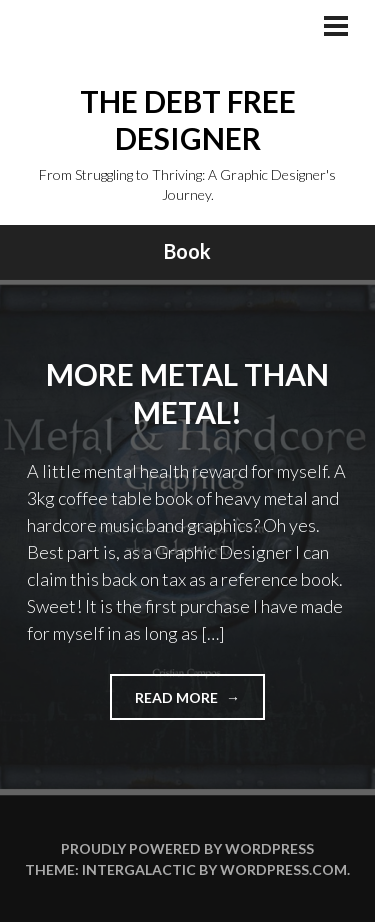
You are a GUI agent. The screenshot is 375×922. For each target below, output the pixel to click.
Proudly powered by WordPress (187, 848)
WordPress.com (283, 869)
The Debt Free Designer (188, 120)
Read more (200, 703)
